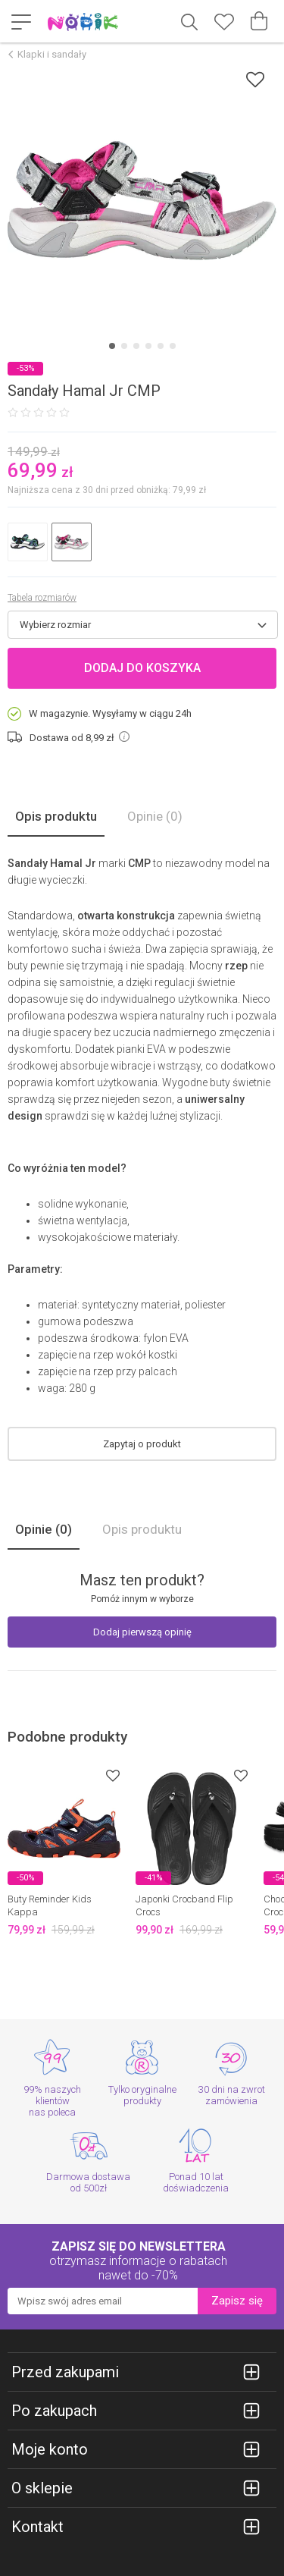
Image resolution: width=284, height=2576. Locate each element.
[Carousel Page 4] (148, 346)
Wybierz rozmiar (55, 624)
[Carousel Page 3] (136, 346)
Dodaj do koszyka (142, 668)
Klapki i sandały (51, 54)
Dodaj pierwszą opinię (142, 1632)
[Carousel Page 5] (161, 346)
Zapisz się (237, 2300)
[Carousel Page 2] (124, 346)
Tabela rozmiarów (42, 597)
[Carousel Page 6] (173, 346)
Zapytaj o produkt (142, 1444)
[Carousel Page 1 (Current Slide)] (112, 346)
